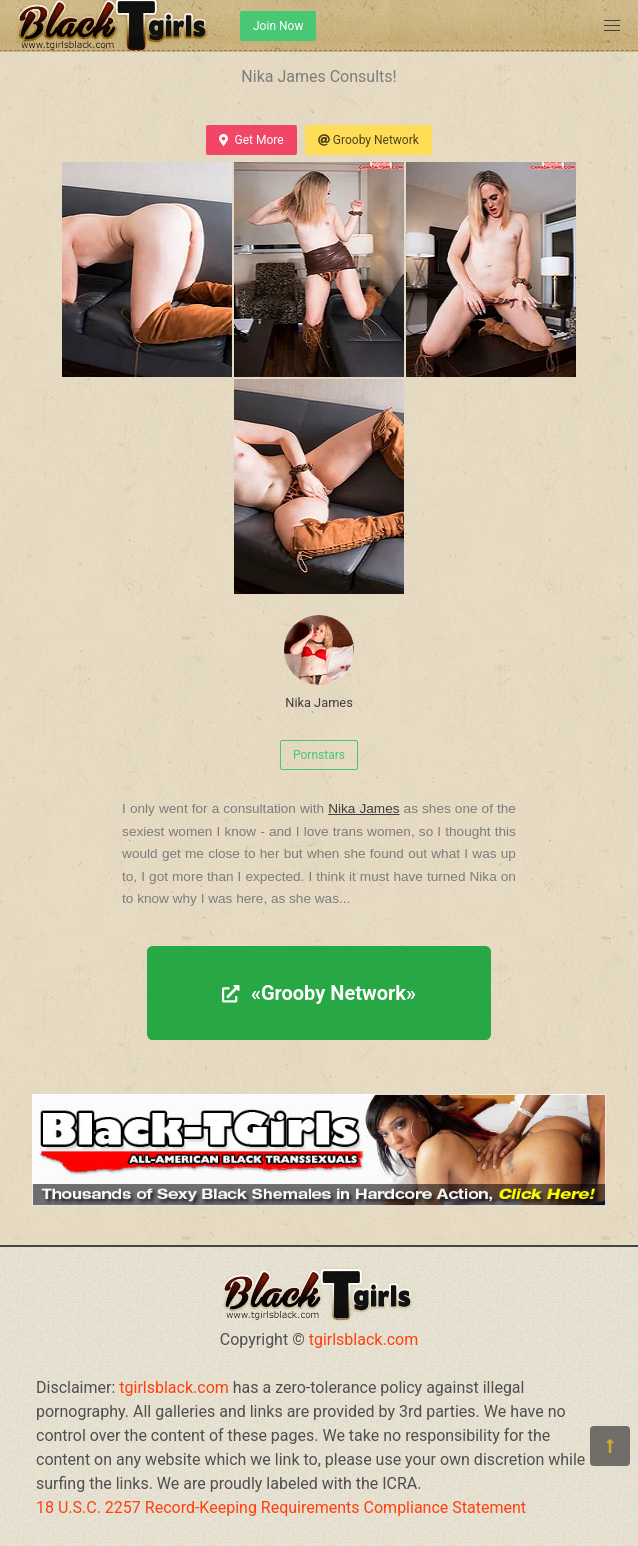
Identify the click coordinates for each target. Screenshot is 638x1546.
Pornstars (319, 755)
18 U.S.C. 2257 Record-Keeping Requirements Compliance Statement (281, 1507)
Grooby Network (368, 140)
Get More (251, 140)
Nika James (319, 662)
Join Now (278, 26)
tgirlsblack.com (364, 1339)
